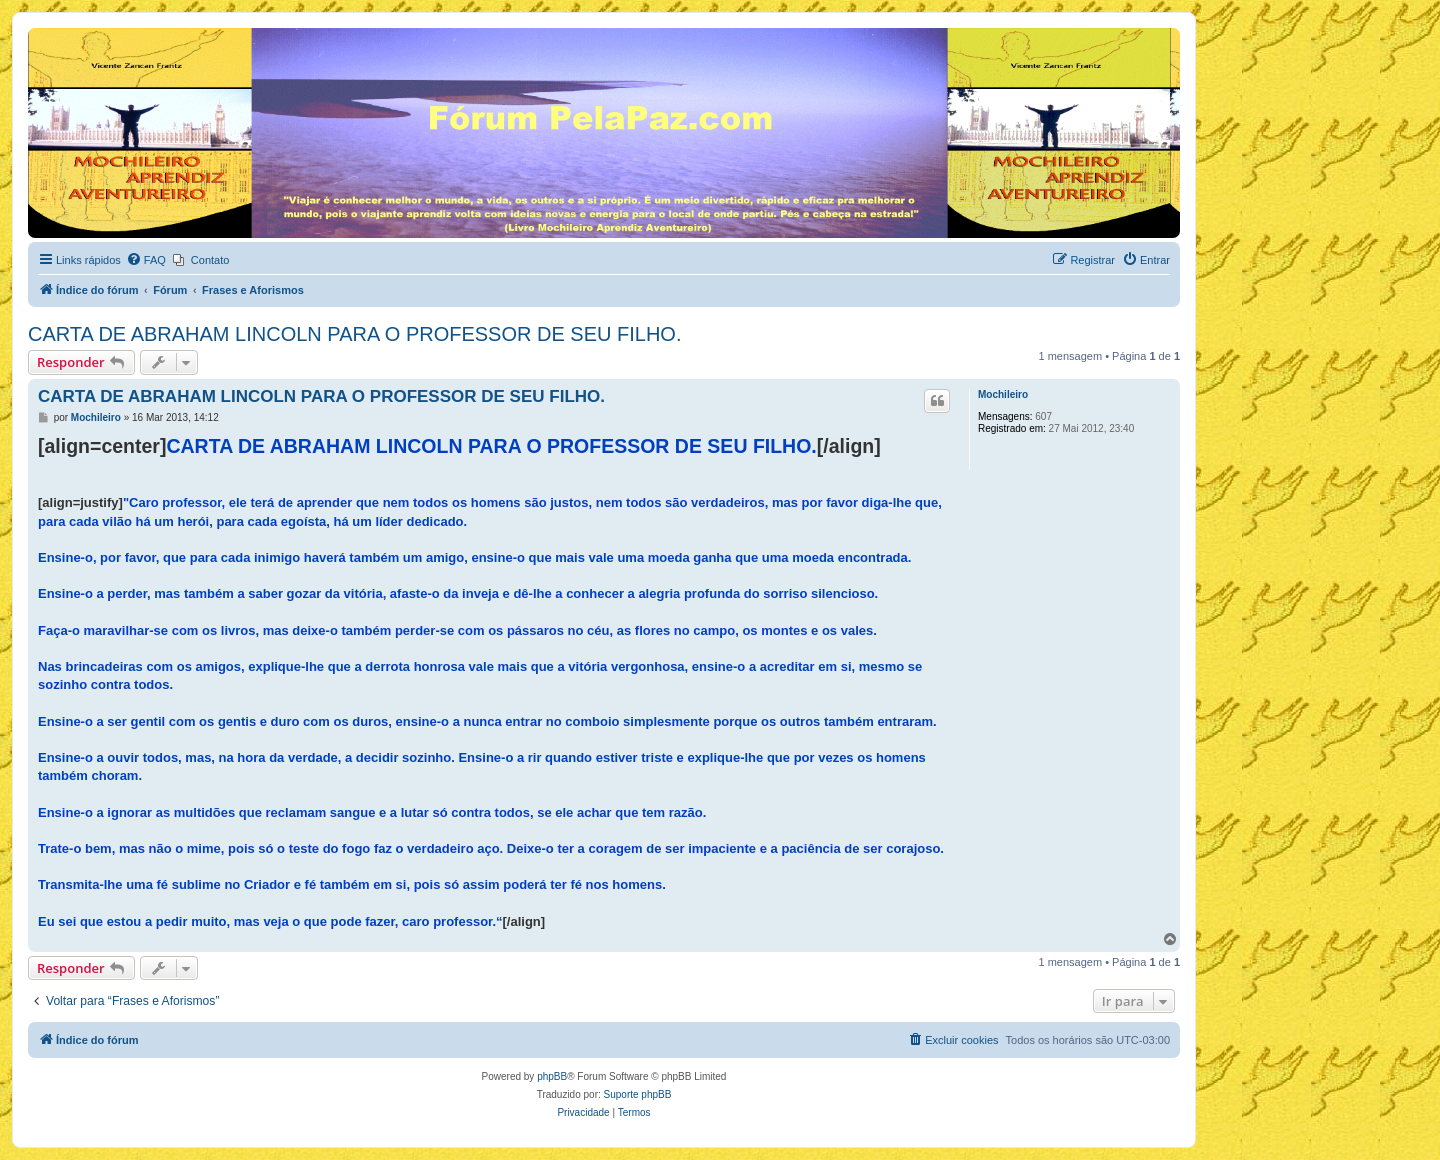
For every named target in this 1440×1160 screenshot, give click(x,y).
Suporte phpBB (638, 1094)
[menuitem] (146, 260)
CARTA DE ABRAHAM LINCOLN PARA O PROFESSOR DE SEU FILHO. (355, 334)
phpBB (552, 1076)
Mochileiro (1003, 394)
